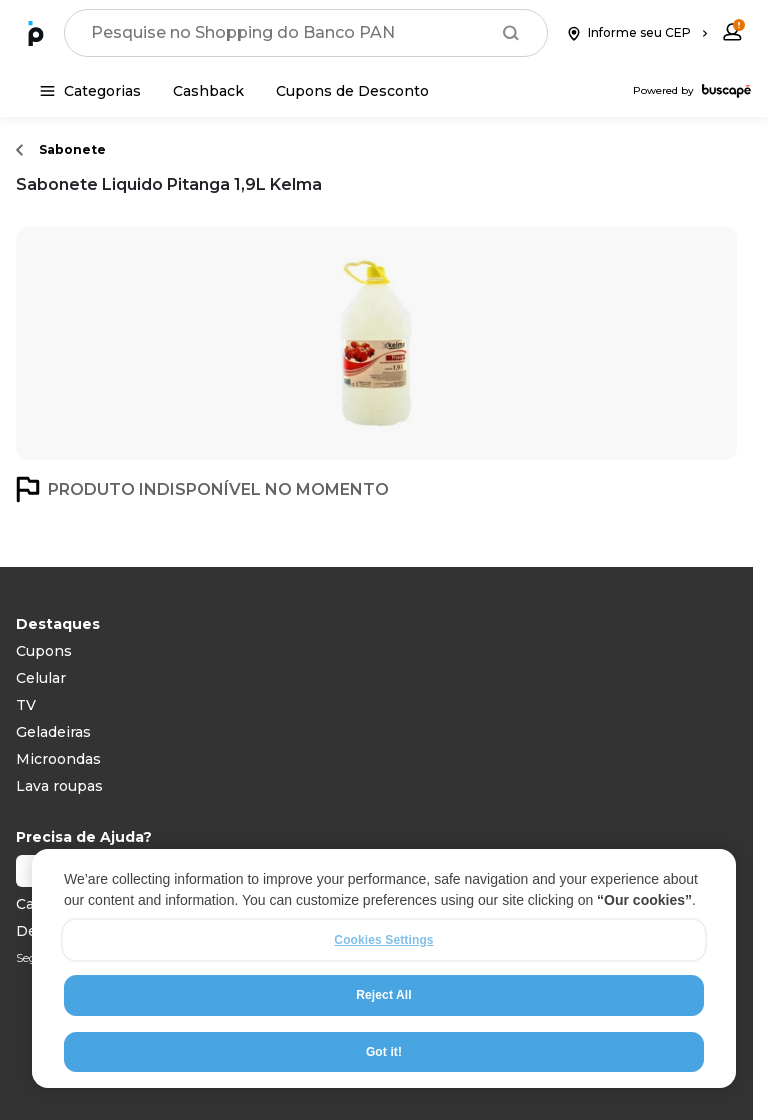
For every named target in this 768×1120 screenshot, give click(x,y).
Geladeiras (53, 732)
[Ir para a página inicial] (36, 33)
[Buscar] (511, 33)
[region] (384, 968)
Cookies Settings (383, 940)
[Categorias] (90, 91)
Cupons (44, 651)
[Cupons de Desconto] (352, 91)
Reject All (383, 995)
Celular (41, 678)
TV (26, 705)
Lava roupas (59, 786)
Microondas (58, 759)
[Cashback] (208, 91)
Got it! (384, 1052)
